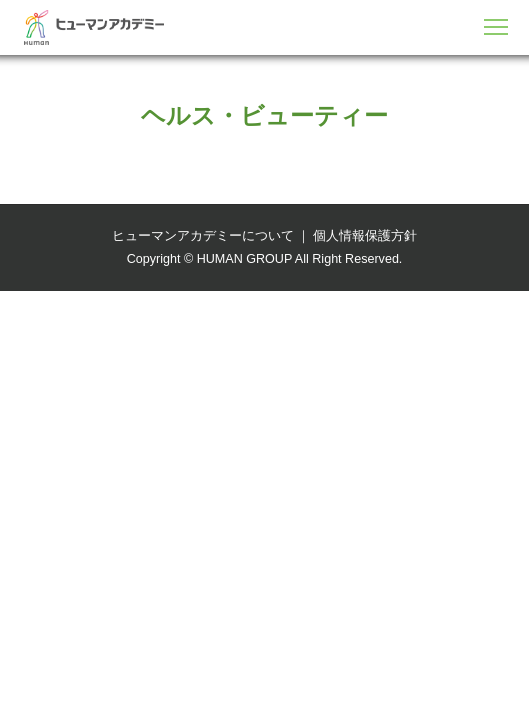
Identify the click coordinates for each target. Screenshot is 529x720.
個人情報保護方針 (365, 236)
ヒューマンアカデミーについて (203, 236)
